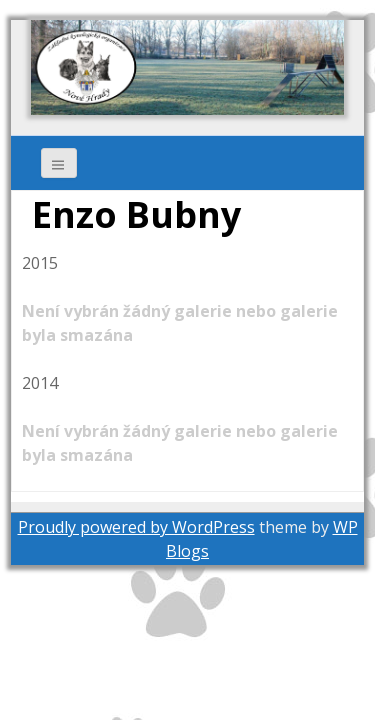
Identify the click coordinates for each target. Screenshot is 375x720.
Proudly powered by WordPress (136, 527)
